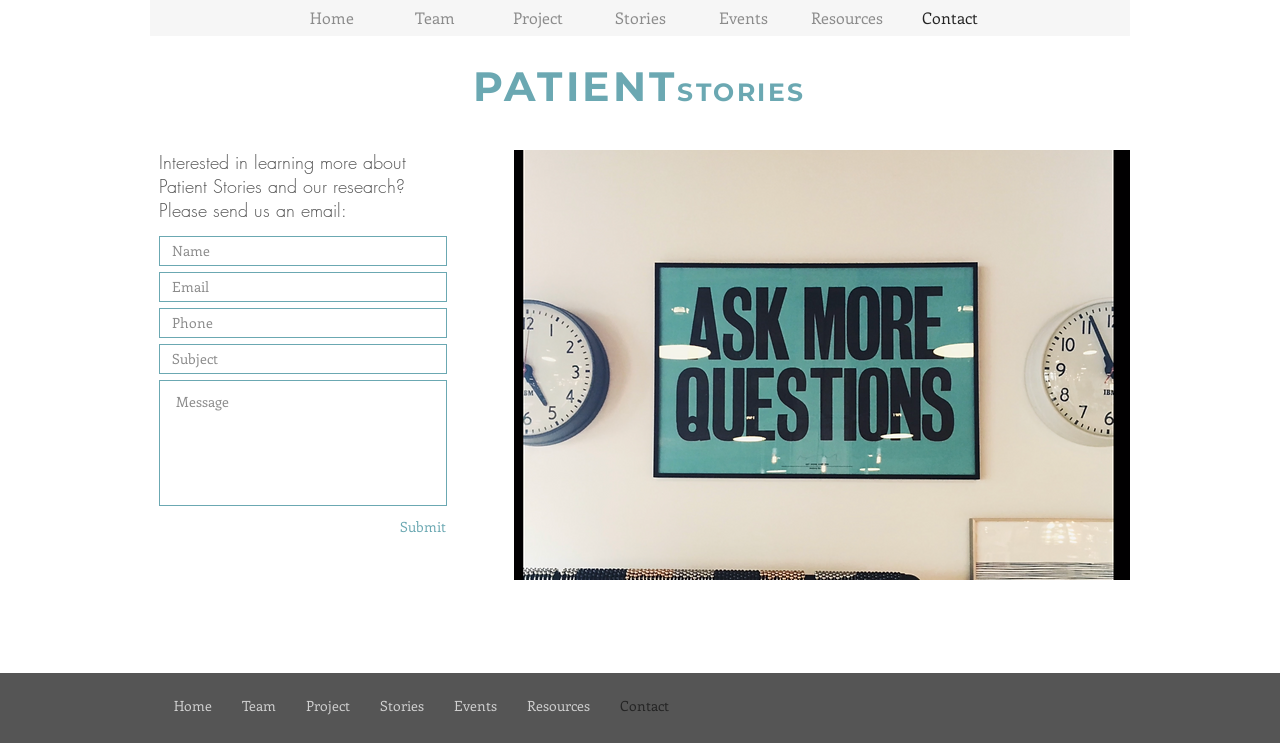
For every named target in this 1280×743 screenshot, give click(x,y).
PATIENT (575, 86)
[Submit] (399, 527)
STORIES (741, 92)
